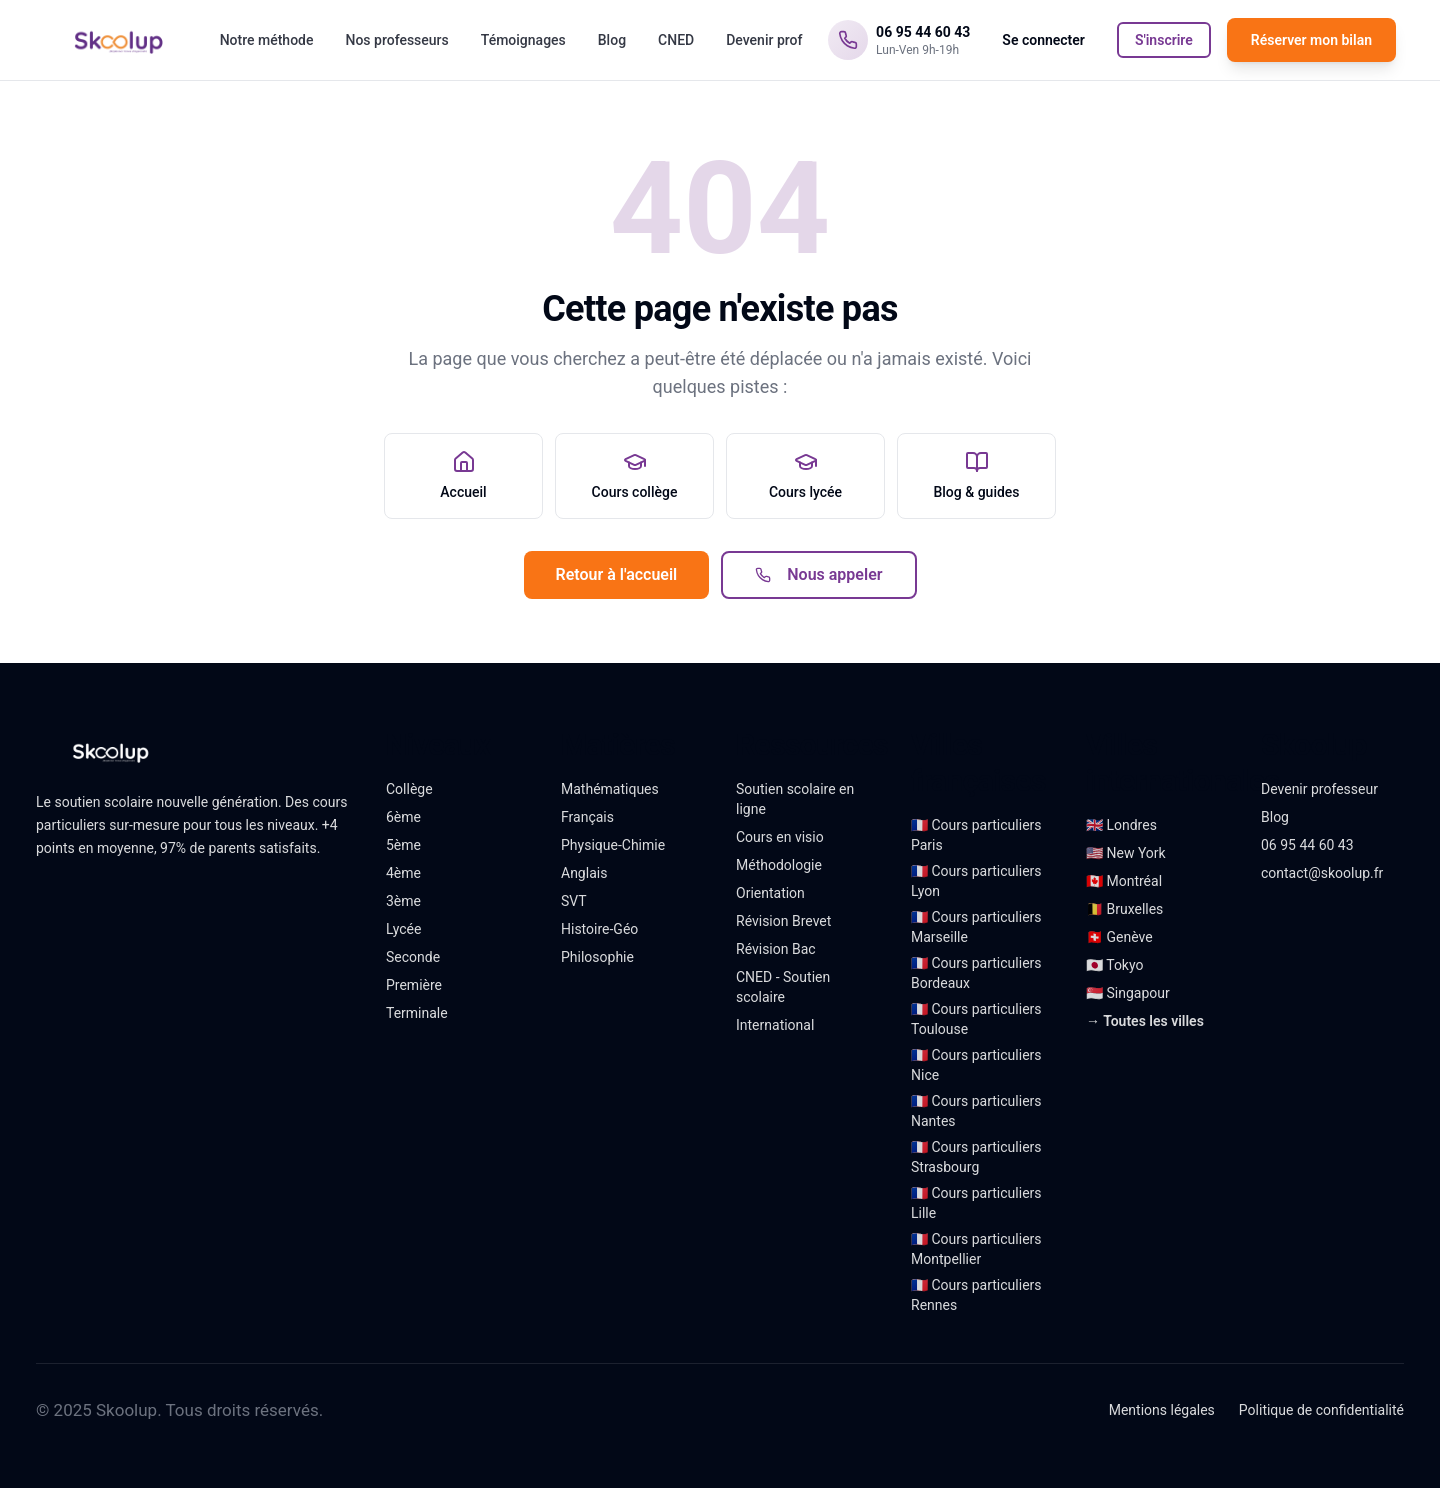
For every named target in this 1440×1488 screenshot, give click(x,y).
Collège (409, 789)
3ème (403, 901)
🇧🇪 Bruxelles (1124, 909)
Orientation (770, 893)
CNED (676, 40)
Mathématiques (610, 789)
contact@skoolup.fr (1322, 873)
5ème (403, 845)
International (775, 1025)
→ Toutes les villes (1145, 1021)
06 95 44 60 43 (1307, 845)
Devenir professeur (1319, 789)
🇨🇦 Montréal (1124, 881)
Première (414, 985)
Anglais (584, 873)
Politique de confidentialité (1321, 1410)
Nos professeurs (396, 40)
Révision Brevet (783, 921)
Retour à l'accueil (617, 574)
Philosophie (597, 957)
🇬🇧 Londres (1121, 825)
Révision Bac (776, 949)
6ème (403, 817)
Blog (612, 40)
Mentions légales (1162, 1410)
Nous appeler (818, 574)
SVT (574, 901)
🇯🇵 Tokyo (1114, 965)
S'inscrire (1164, 40)
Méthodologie (779, 865)
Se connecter (1043, 40)
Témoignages (523, 40)
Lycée (403, 929)
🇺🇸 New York (1126, 853)
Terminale (417, 1013)
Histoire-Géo (599, 929)
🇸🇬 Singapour (1128, 993)
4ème (403, 873)
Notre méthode (267, 40)
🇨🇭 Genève (1119, 937)
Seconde (413, 957)
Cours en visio (780, 837)
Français (587, 817)
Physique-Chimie (613, 845)
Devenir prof (764, 40)
